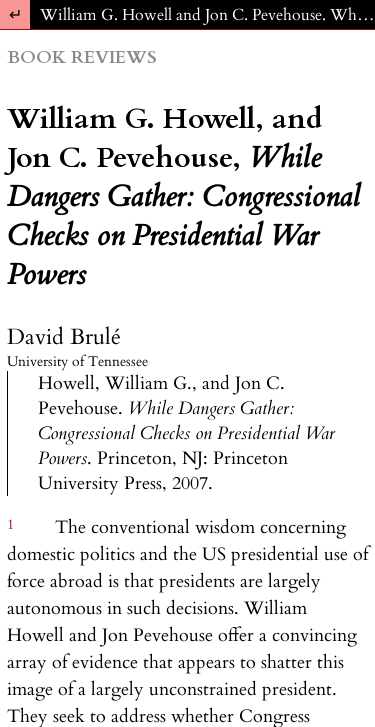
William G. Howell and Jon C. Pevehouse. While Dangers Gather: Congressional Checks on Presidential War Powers (207, 15)
